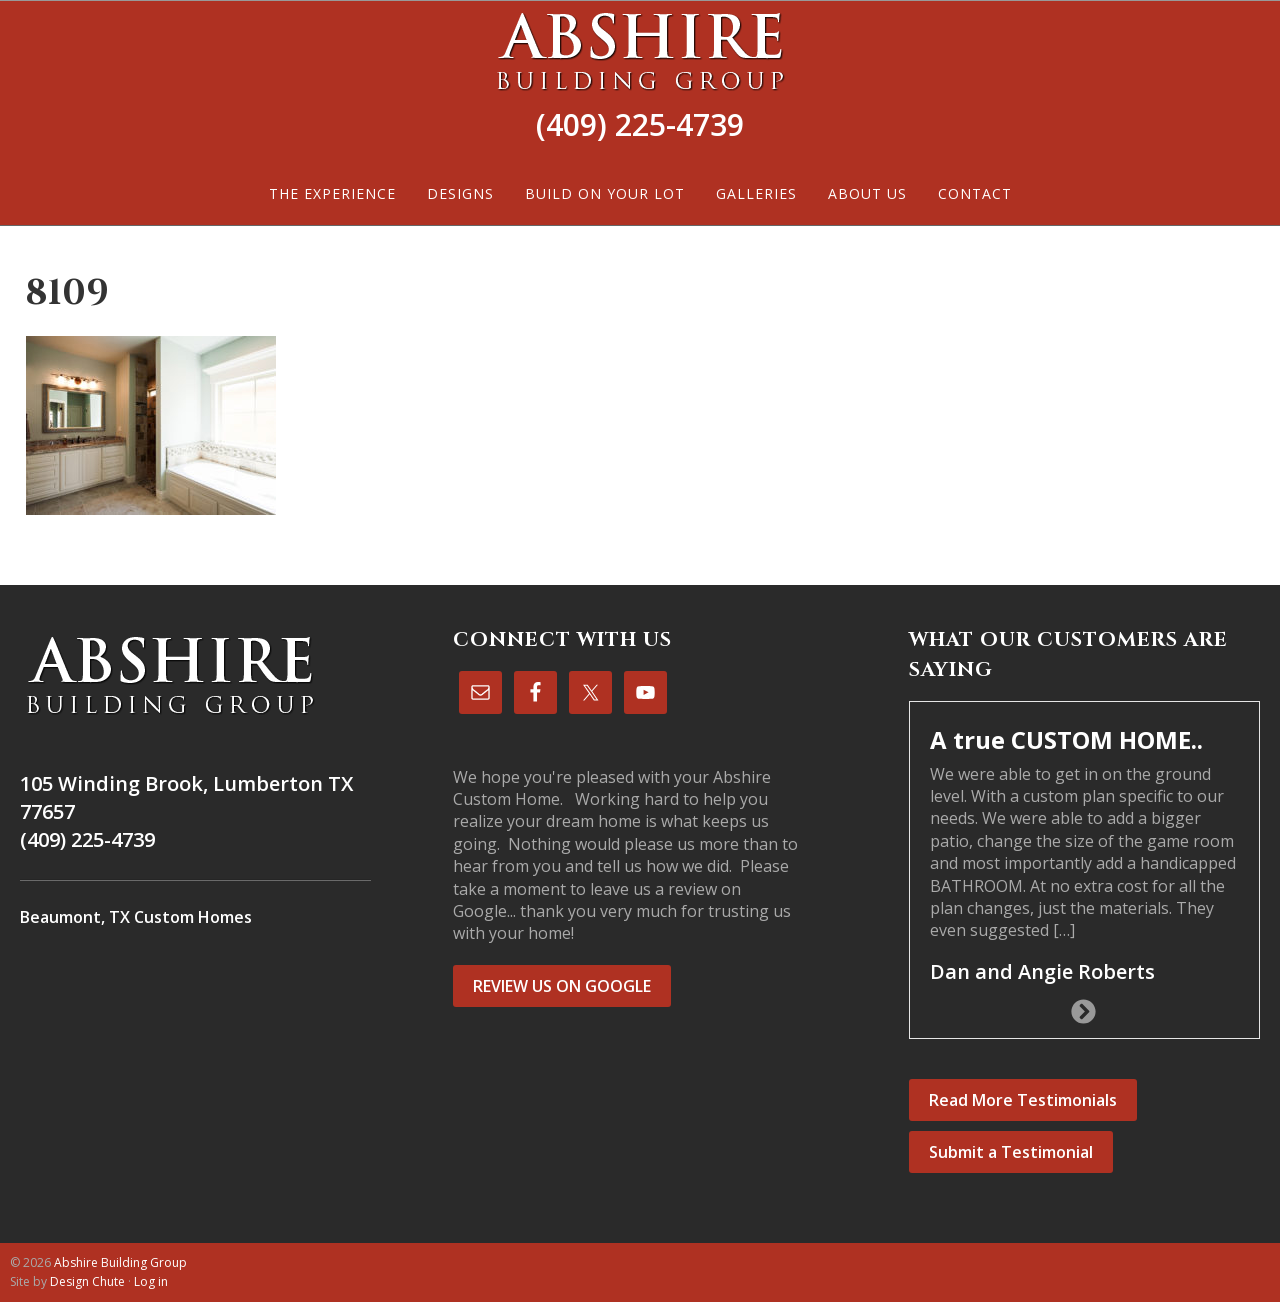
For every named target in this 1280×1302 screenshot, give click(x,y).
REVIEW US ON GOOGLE (562, 986)
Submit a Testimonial (1011, 1152)
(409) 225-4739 (640, 124)
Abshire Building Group (640, 51)
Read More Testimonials (1023, 1100)
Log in (151, 1281)
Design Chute (87, 1281)
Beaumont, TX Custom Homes (136, 917)
